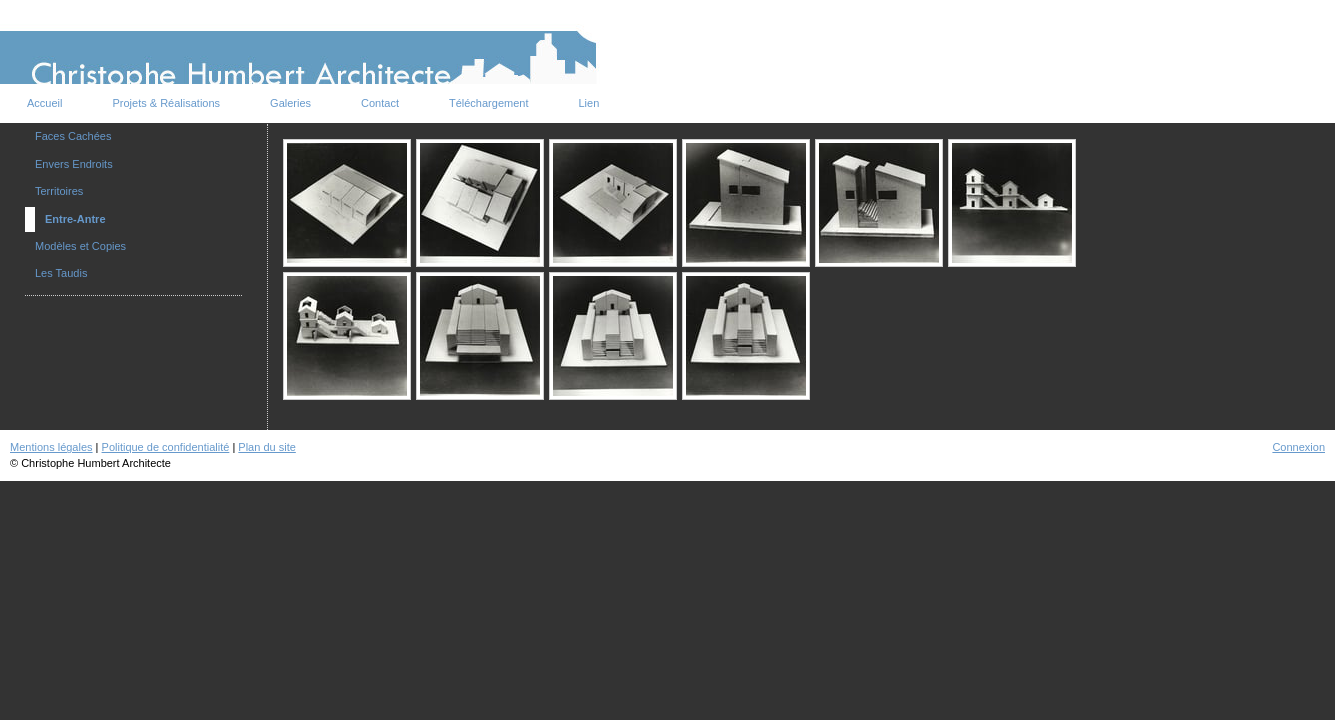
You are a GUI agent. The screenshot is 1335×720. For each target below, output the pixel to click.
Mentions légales (51, 447)
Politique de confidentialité (166, 447)
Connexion (1298, 447)
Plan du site (266, 447)
